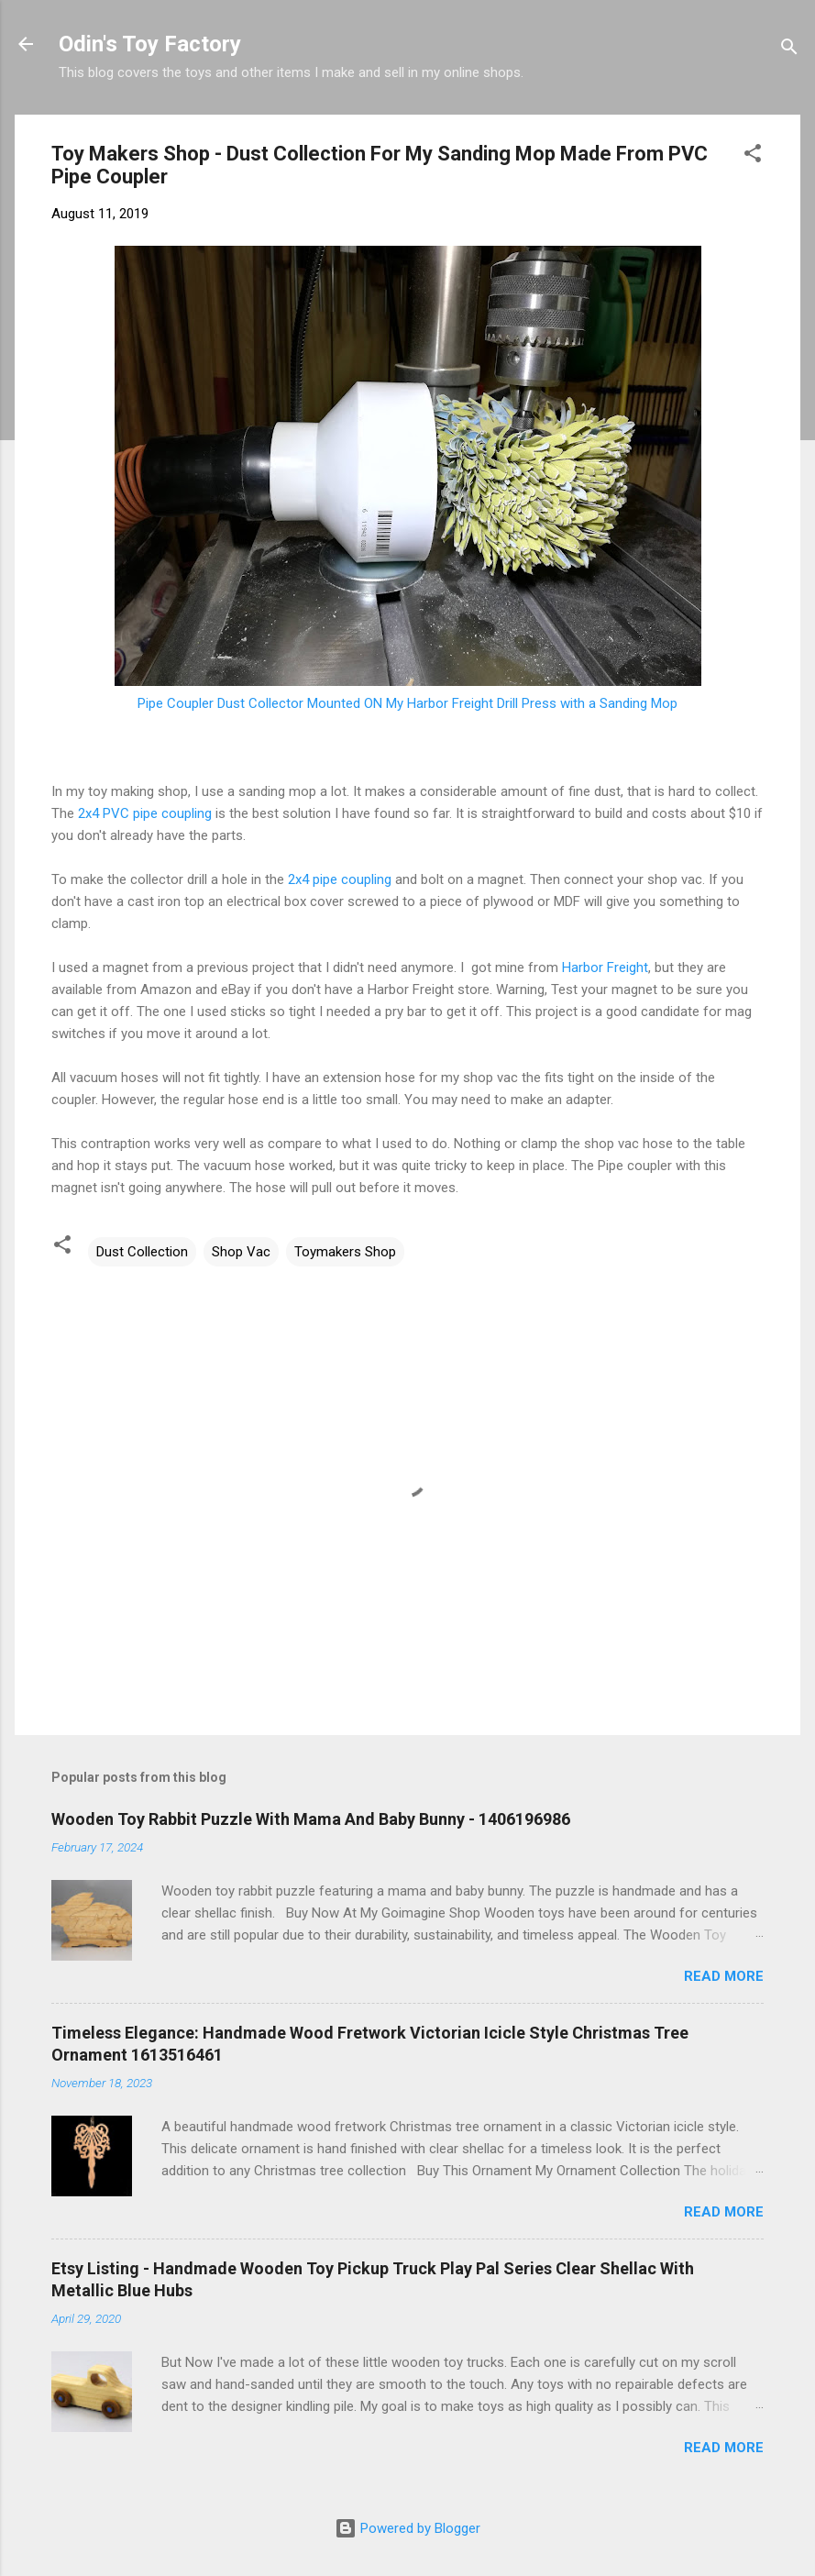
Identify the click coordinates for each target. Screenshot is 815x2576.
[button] (753, 156)
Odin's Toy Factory (150, 44)
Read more (724, 1976)
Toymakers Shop (345, 1252)
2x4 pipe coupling (339, 879)
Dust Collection (142, 1252)
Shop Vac (241, 1252)
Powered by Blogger (407, 2528)
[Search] (789, 50)
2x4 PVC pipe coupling (145, 813)
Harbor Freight (605, 967)
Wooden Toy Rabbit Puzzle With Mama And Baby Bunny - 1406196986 (310, 1819)
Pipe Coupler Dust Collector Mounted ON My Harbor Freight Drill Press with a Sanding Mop (407, 703)
